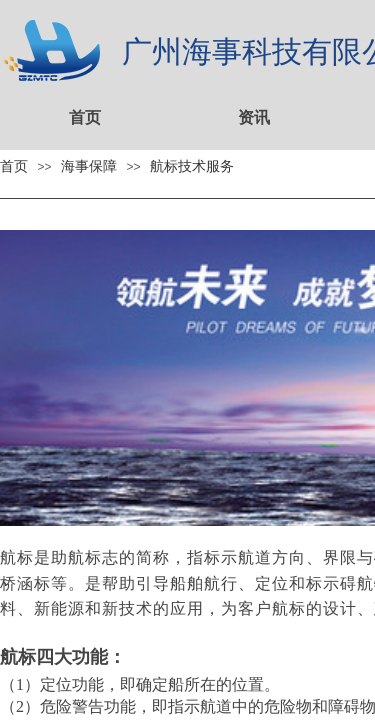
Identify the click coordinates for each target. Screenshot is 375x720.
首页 (85, 117)
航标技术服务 (192, 166)
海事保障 (89, 166)
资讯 (254, 117)
